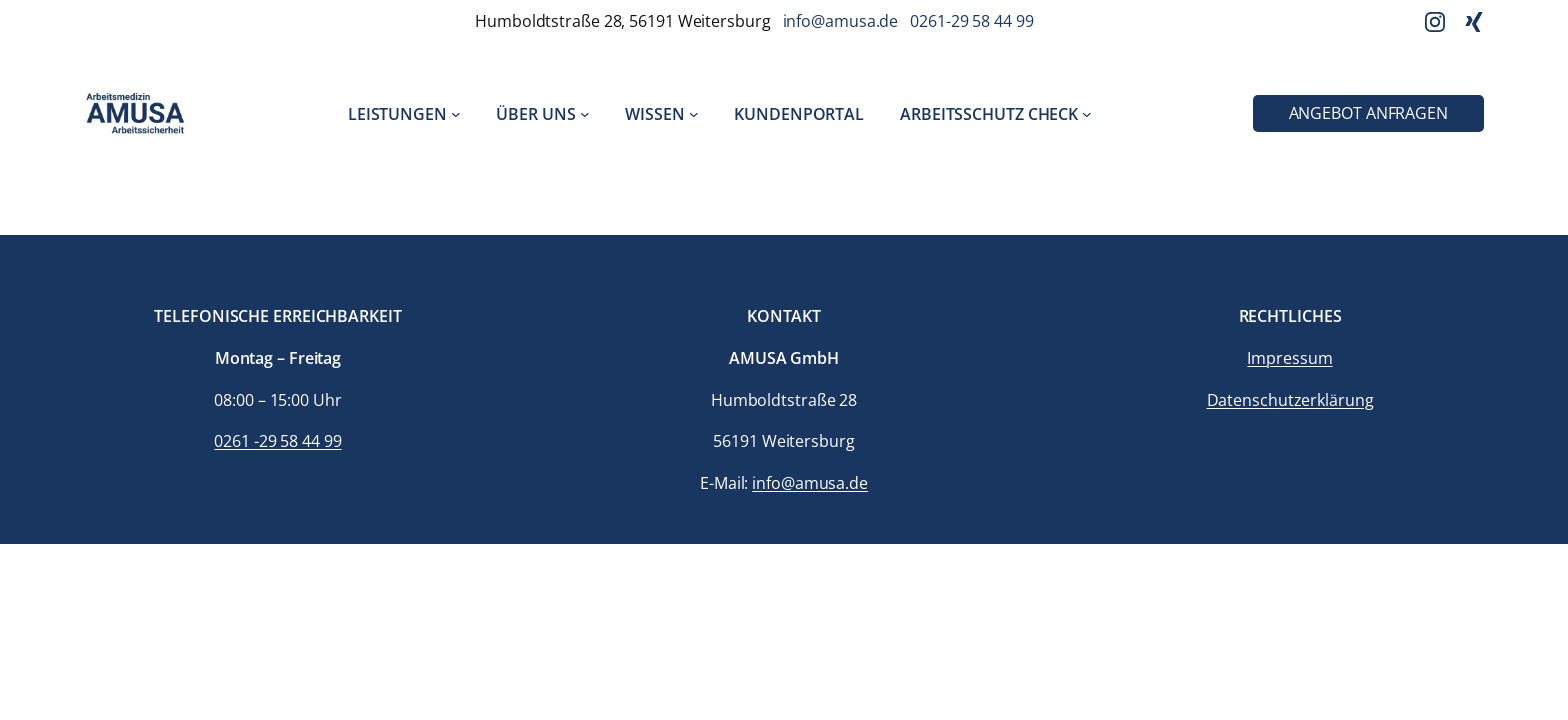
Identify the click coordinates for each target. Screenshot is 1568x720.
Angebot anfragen (1368, 113)
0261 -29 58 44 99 (277, 441)
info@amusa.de (841, 21)
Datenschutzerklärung (1290, 400)
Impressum (1289, 358)
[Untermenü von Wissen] (694, 114)
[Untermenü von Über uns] (585, 114)
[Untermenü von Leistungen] (456, 114)
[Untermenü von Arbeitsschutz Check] (1087, 114)
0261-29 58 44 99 (971, 21)
